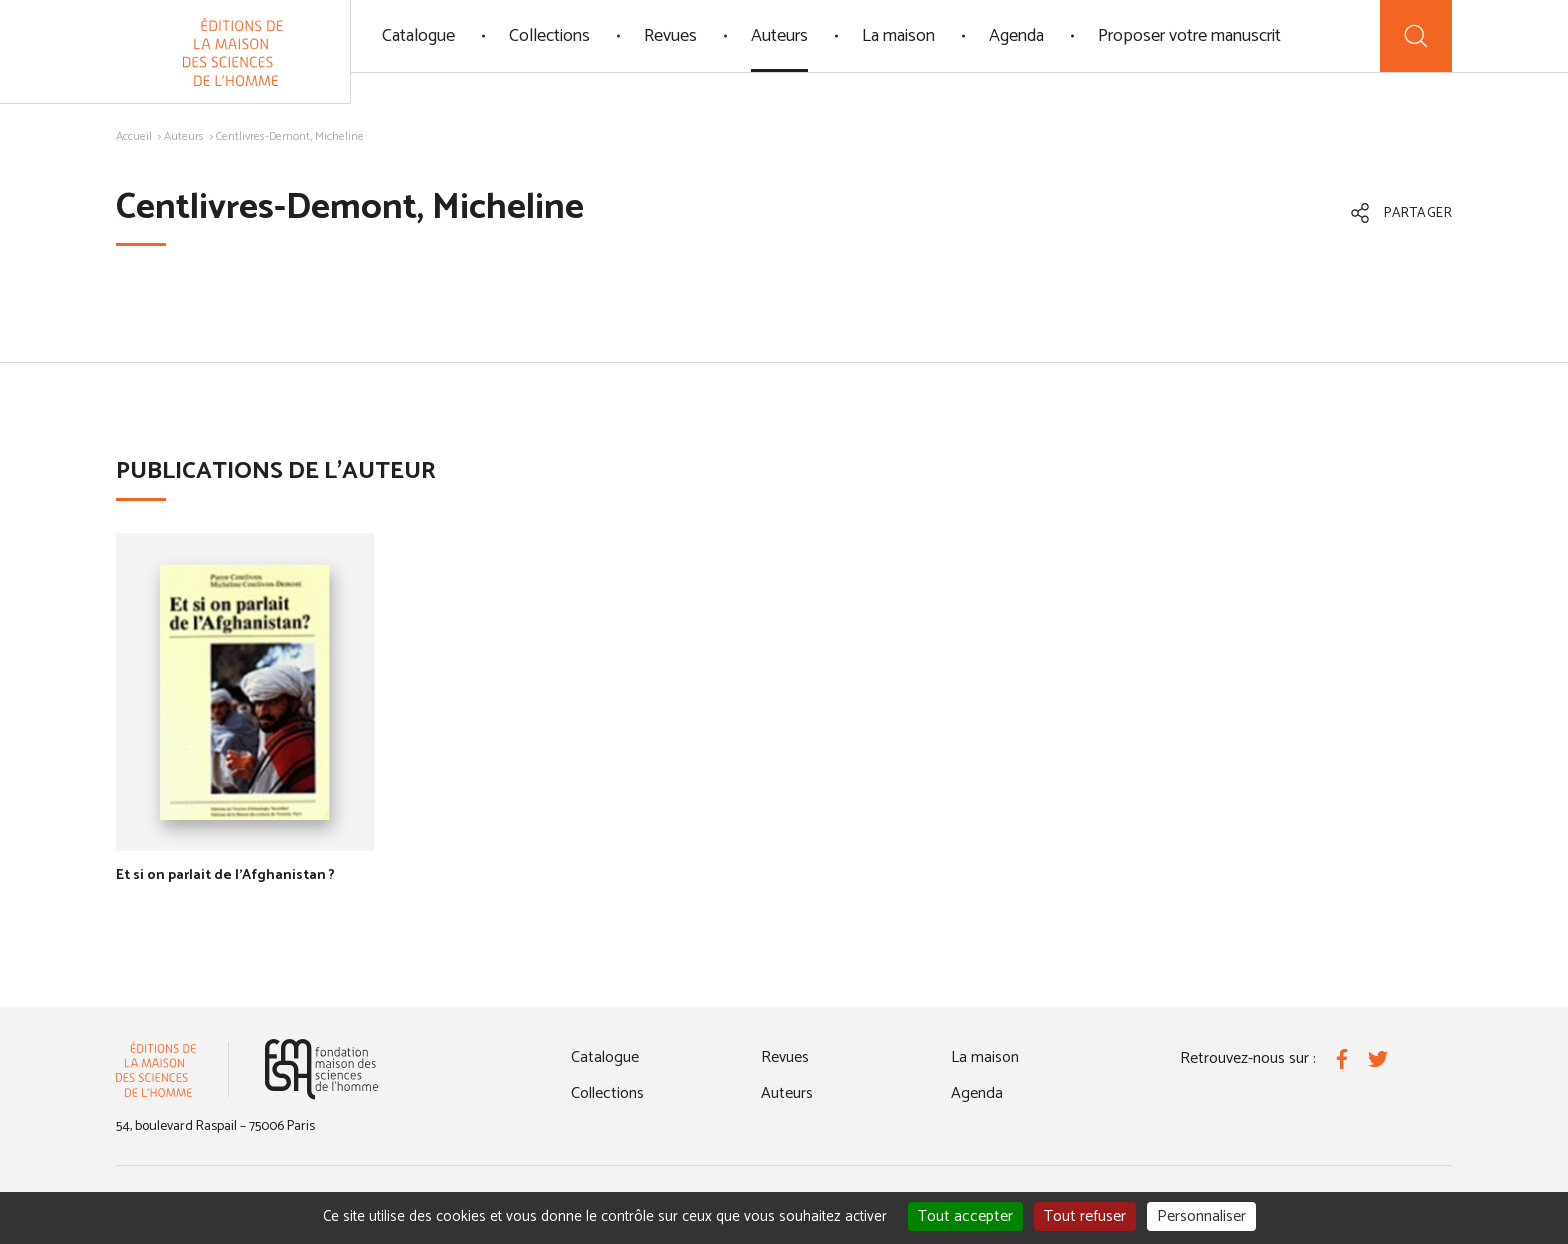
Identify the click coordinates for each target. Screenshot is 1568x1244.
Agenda (1016, 36)
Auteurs (779, 36)
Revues (670, 36)
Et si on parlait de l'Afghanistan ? (225, 875)
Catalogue (418, 36)
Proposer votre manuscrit (1189, 36)
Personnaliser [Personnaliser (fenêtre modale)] (1201, 1216)
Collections (549, 36)
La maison (898, 36)
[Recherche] (1416, 36)
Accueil (134, 136)
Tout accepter (965, 1216)
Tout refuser (1085, 1216)
